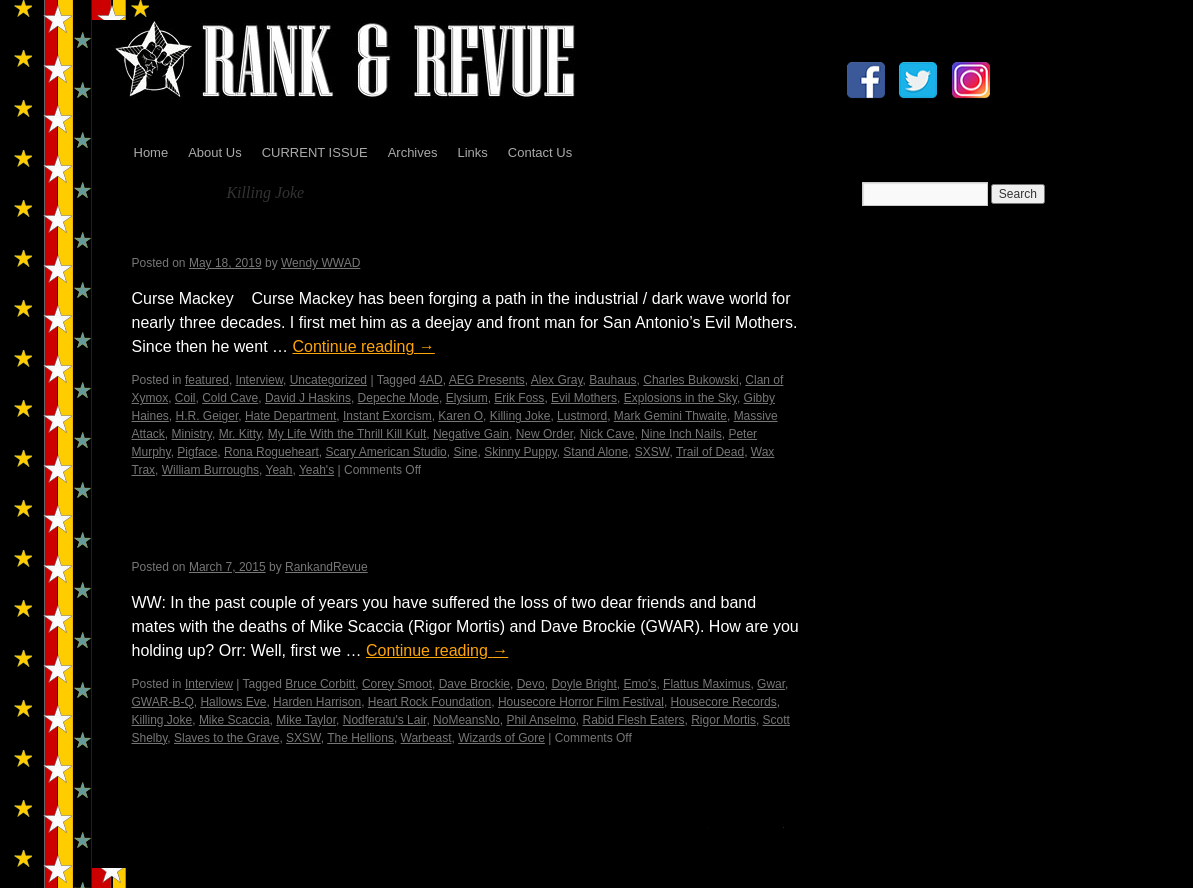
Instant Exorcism (387, 416)
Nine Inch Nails (681, 434)
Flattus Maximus (706, 684)
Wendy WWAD (320, 263)
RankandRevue (326, 567)
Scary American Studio (385, 452)
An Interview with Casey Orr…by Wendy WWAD (368, 540)
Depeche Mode (398, 398)
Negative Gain (471, 434)
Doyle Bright (583, 684)
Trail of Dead (710, 452)
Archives (413, 152)
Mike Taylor (306, 720)
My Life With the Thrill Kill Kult (347, 434)
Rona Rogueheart (271, 452)
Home (151, 152)
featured (207, 380)
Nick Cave (607, 434)
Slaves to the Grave (226, 738)
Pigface (197, 452)
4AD (430, 380)
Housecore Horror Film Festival (581, 702)
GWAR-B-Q (163, 702)
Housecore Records (724, 702)
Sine (465, 452)
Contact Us (540, 152)
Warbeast (426, 738)
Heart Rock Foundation (429, 702)
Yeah (279, 470)
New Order (544, 434)
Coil (185, 398)
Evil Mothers (584, 398)
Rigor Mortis (723, 720)
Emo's (639, 684)
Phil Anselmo (540, 720)
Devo (531, 684)
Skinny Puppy (520, 452)
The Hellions (360, 738)
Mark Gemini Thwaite (670, 416)
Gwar (771, 684)
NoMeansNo (466, 720)
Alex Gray (557, 380)
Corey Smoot (397, 684)
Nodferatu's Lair (385, 720)
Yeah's (316, 470)
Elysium (467, 398)
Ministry (192, 434)
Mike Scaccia (234, 720)
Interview (259, 380)
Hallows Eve (233, 702)
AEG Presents (487, 380)
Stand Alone (595, 452)
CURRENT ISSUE (315, 152)
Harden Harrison (317, 702)
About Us (214, 152)
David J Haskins (308, 398)
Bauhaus (612, 380)
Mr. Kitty (240, 434)
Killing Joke (520, 416)
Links (472, 152)
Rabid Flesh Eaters (633, 720)
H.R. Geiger (207, 416)
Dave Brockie (474, 684)
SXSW (652, 452)
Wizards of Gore (501, 738)
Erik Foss (519, 398)
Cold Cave (230, 398)
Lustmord (582, 416)
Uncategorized (328, 380)
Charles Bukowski (690, 380)
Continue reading (363, 346)
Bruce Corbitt (320, 684)
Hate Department (290, 416)
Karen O (460, 416)
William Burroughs (210, 470)
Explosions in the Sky (680, 398)
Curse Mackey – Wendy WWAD (286, 237)
